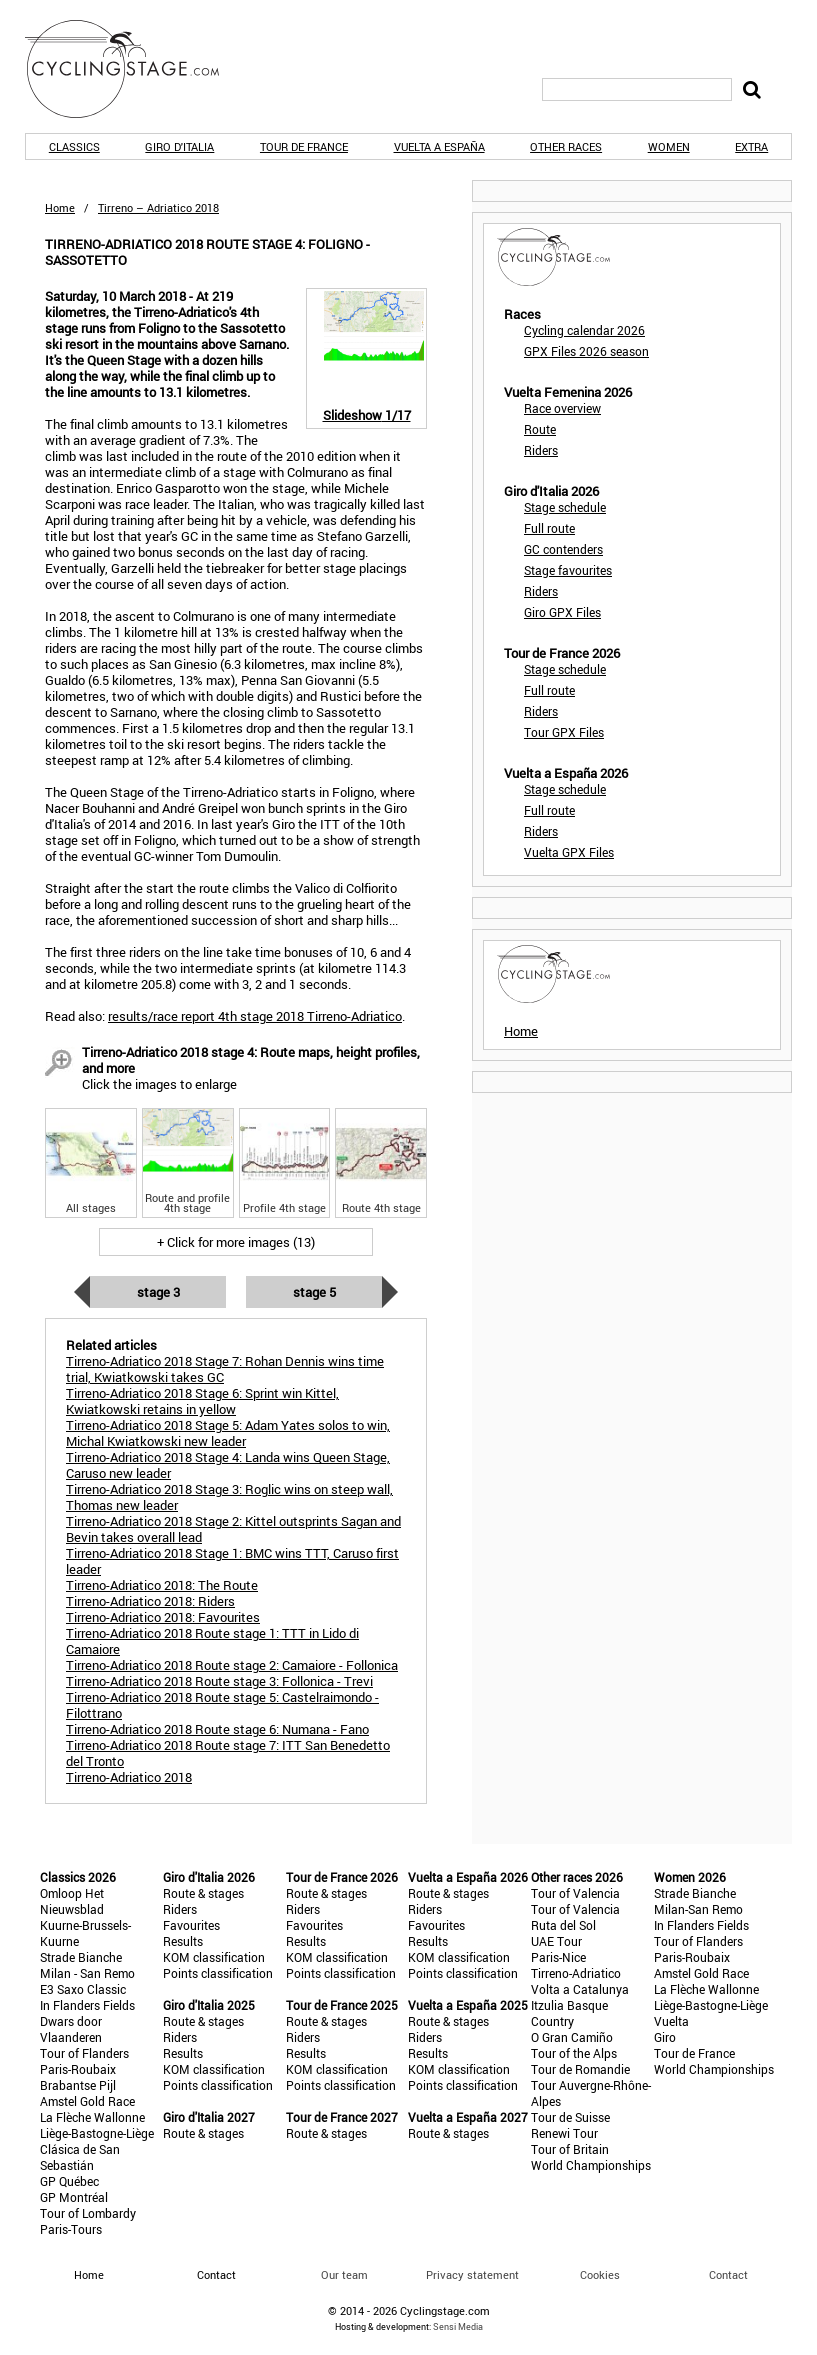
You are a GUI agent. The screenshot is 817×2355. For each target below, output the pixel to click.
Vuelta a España (439, 146)
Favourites (191, 1925)
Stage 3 (158, 1292)
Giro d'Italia (179, 146)
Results (183, 1941)
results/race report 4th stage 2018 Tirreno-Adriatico (255, 1016)
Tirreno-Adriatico (576, 1973)
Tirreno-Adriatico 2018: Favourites (163, 1617)
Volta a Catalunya (580, 1989)
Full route (549, 528)
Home (60, 207)
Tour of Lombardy (88, 2213)
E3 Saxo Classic (83, 1989)
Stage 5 (314, 1292)
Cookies (600, 2274)
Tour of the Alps (574, 2053)
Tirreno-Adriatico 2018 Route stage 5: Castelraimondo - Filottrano (222, 1705)
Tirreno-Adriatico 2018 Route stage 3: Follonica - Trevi (219, 1681)
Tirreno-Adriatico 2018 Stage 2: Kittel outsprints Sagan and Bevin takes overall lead (233, 1529)
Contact (728, 2274)
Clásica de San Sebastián (80, 2157)
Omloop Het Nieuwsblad (72, 1901)
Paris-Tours (71, 2229)
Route (540, 429)
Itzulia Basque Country (569, 2013)
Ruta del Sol (563, 1925)
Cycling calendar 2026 (584, 330)
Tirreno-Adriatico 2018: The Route (162, 1585)
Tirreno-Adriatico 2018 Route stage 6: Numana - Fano (217, 1729)
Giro (665, 2037)
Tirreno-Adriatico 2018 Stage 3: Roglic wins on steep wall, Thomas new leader (229, 1497)
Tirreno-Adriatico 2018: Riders (150, 1601)
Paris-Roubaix (78, 2069)
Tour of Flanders (84, 2053)
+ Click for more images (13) (236, 1242)
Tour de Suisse (570, 2117)
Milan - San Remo (87, 1973)
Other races (566, 146)
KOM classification (214, 1957)
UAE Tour (556, 1941)
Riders (541, 450)
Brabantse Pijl (78, 2085)
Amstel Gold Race (87, 2101)
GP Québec (69, 2181)
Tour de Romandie (580, 2069)
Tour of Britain (570, 2149)
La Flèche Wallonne (92, 2117)
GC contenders (563, 549)
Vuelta (671, 2021)
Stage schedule (565, 507)
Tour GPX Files (564, 732)
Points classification (218, 1973)
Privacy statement (472, 2274)
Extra (751, 146)
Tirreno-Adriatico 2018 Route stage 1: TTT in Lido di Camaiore (212, 1641)
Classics (74, 146)
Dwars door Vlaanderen (71, 2029)
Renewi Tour (564, 2133)
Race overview (562, 408)
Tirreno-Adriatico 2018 (129, 1777)
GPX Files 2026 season (586, 351)
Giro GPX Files (562, 612)
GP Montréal (74, 2197)
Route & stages (203, 1893)
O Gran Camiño (572, 2037)
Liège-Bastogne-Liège (97, 2133)
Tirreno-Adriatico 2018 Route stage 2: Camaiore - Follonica (232, 1665)
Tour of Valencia (575, 1893)
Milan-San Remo (698, 1909)
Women (669, 146)
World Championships (591, 2165)
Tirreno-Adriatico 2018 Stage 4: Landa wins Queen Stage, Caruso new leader (228, 1465)
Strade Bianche (81, 1957)
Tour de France (304, 146)
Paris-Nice (558, 1957)
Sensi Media (458, 2326)
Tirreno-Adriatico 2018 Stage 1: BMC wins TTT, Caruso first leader (232, 1561)
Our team (344, 2274)
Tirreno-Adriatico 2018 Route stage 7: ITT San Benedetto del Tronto (228, 1753)
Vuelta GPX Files (569, 852)
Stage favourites (568, 570)
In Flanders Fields (87, 2005)
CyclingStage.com (135, 69)
